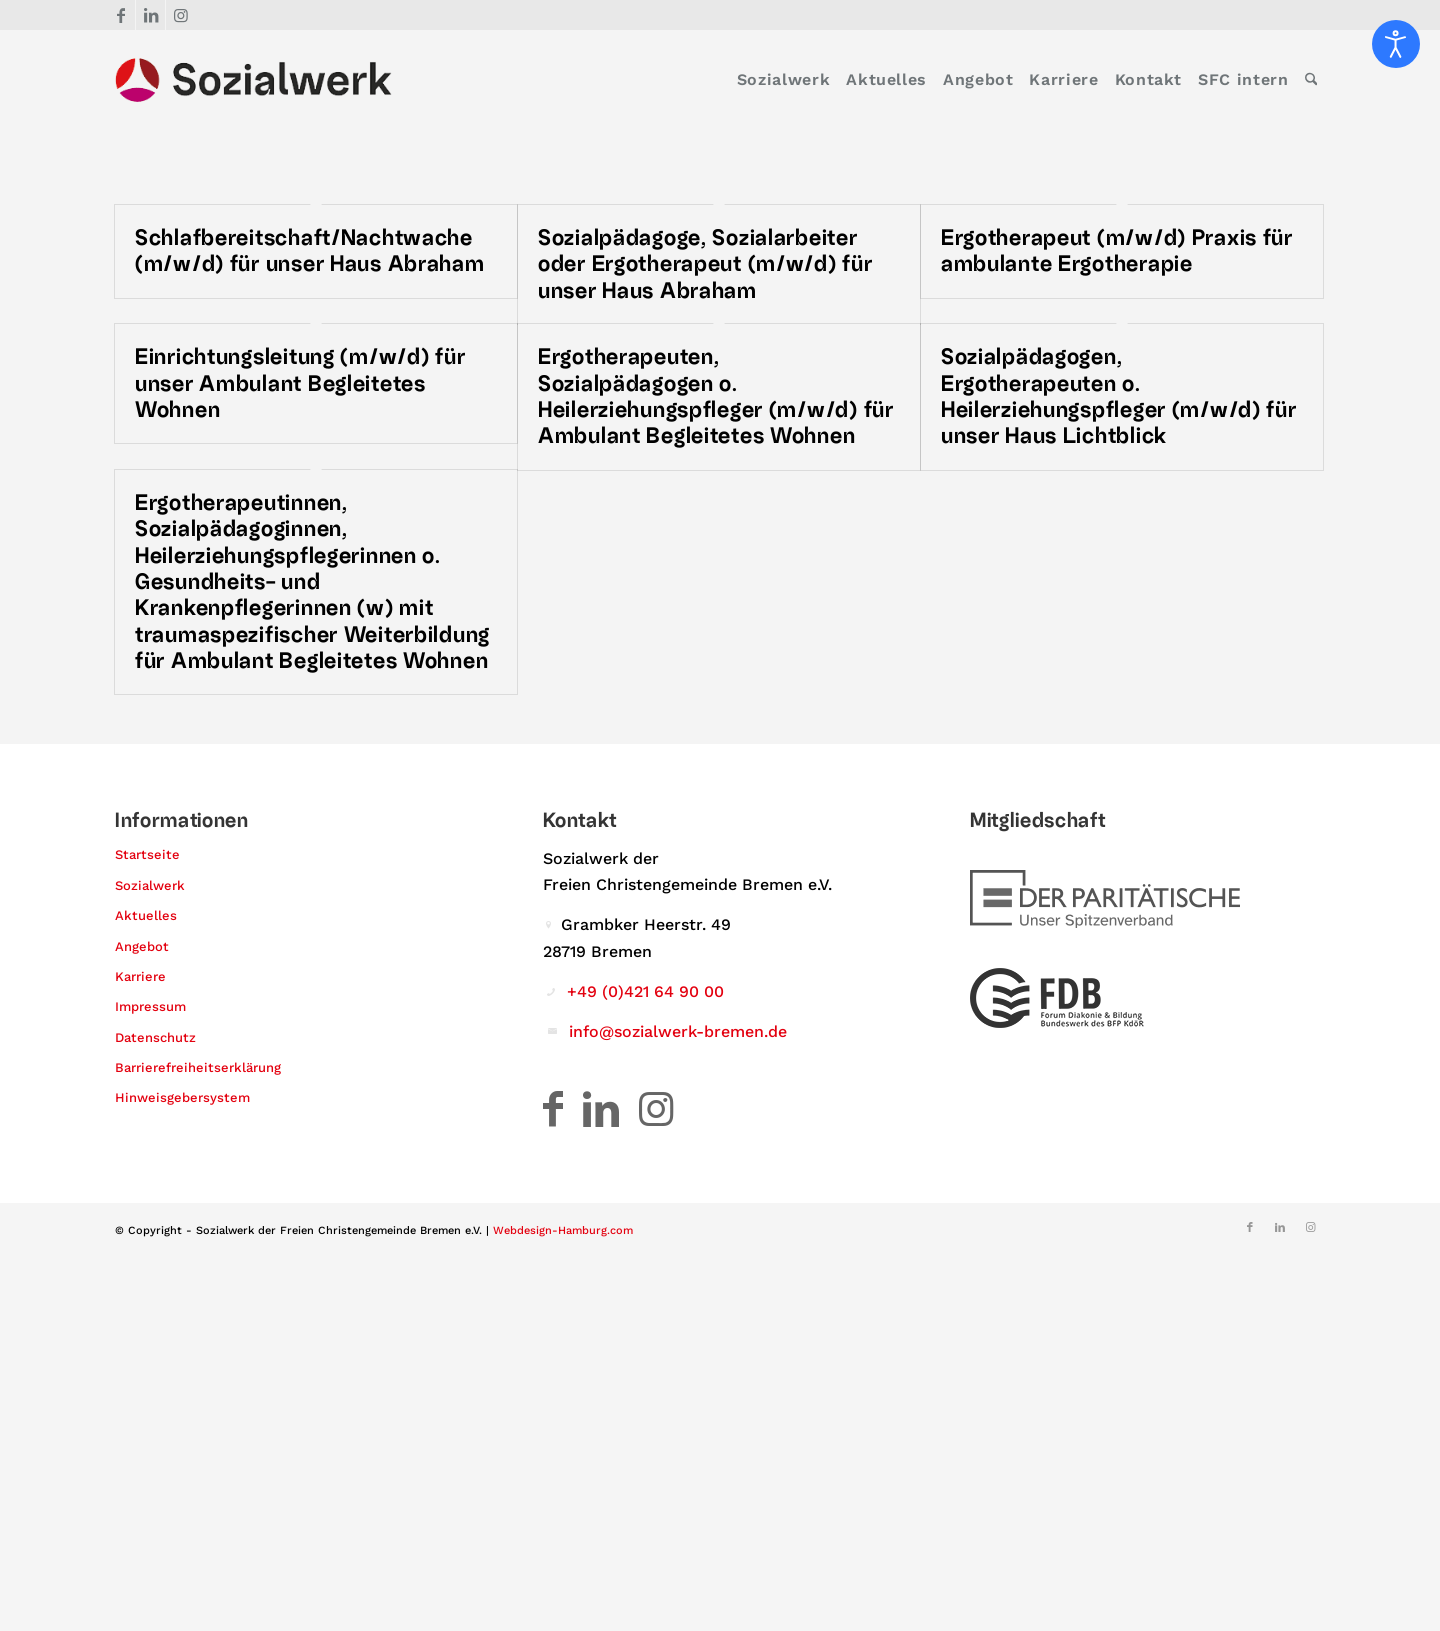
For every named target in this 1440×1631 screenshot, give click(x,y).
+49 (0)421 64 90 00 (645, 991)
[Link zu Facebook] (120, 15)
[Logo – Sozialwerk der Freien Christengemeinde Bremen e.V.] (253, 80)
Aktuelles (146, 915)
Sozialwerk (150, 885)
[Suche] (1311, 80)
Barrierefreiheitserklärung (198, 1067)
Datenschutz (155, 1037)
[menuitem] (783, 80)
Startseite (147, 855)
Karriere (140, 976)
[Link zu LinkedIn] (150, 15)
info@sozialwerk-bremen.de (678, 1031)
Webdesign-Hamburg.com (563, 1230)
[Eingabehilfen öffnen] (1396, 44)
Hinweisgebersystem (182, 1098)
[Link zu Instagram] (181, 15)
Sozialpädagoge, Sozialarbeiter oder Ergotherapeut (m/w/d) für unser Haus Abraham (705, 264)
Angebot (142, 946)
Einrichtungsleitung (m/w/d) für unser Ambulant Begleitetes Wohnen (300, 383)
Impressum (150, 1006)
